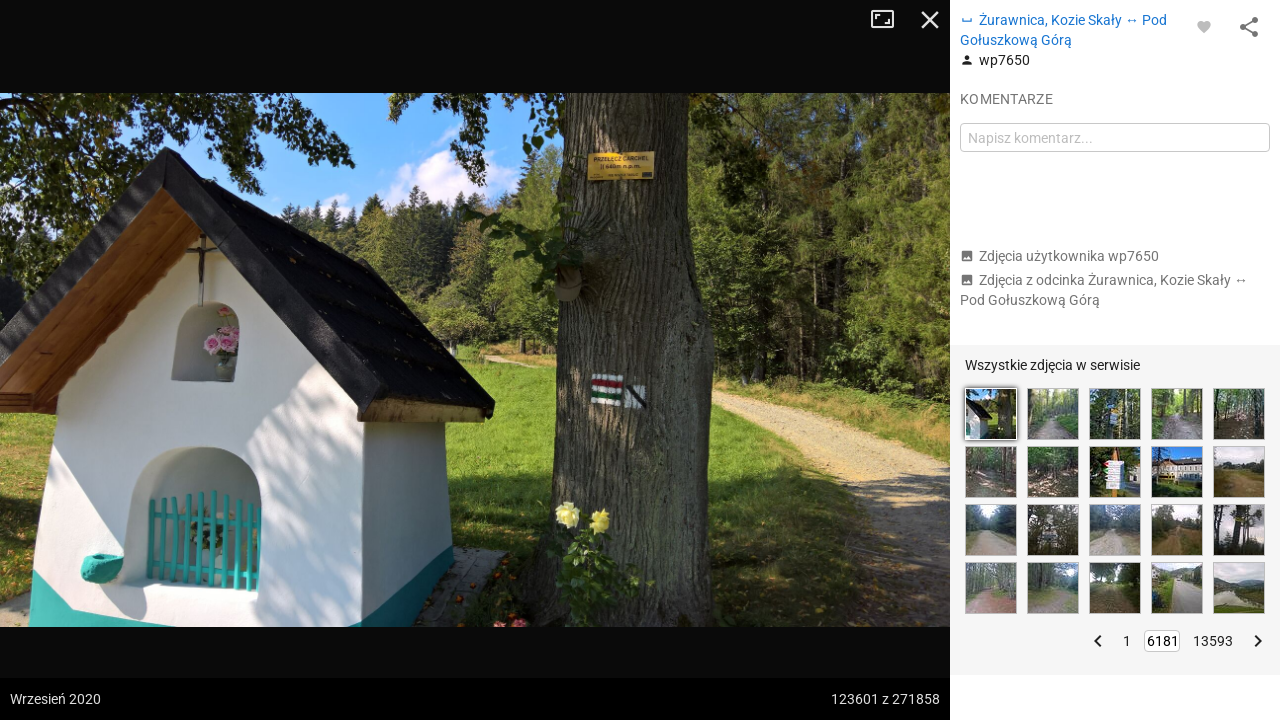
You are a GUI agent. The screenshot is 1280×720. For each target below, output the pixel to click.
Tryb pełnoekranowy (890, 20)
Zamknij (930, 20)
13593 (1213, 641)
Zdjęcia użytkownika (1059, 256)
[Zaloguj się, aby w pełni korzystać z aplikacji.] (1204, 26)
